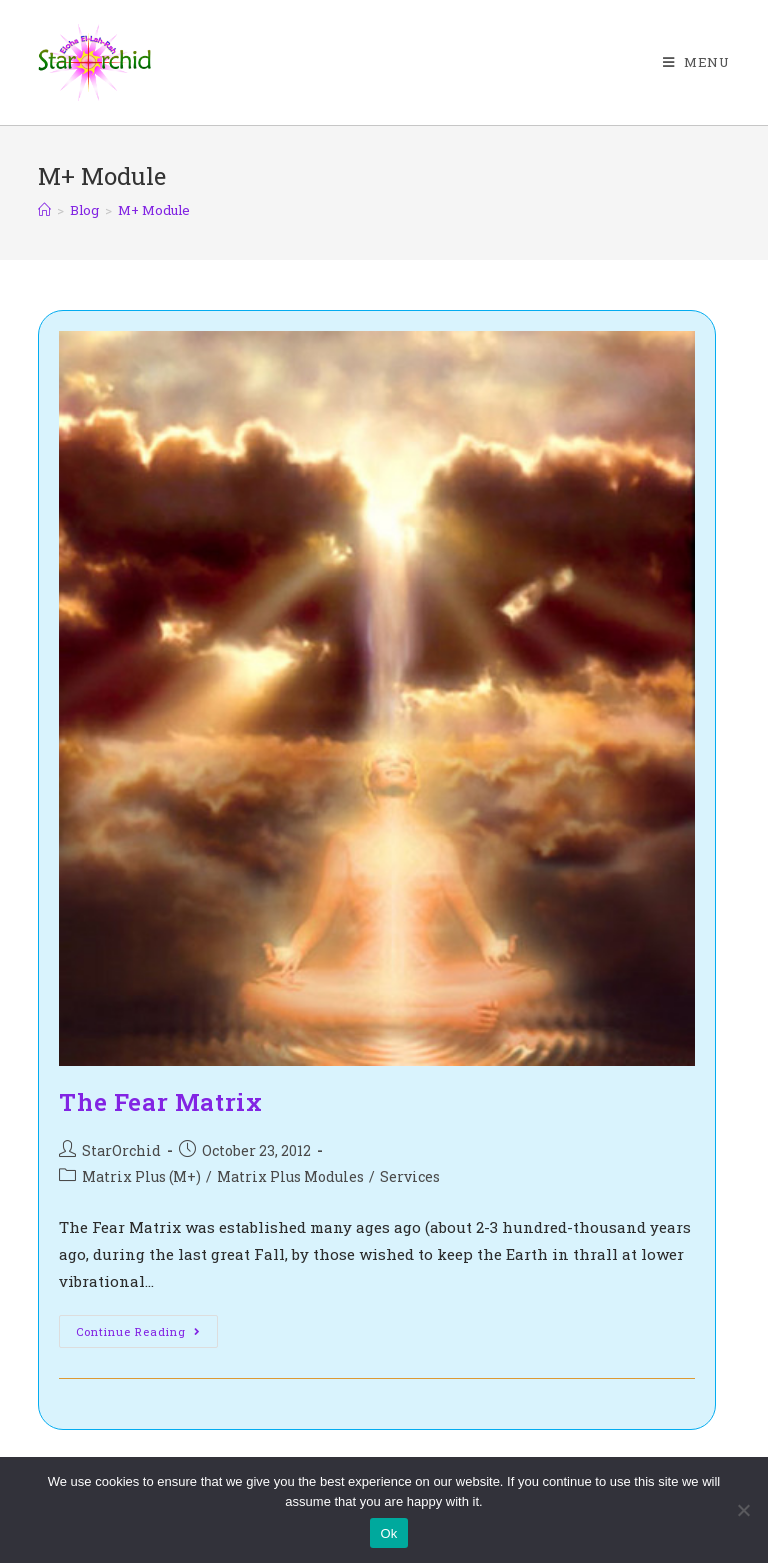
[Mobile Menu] (696, 62)
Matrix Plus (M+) (141, 1176)
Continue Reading (147, 1335)
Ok (388, 1533)
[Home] (44, 210)
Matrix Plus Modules (290, 1176)
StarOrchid (121, 1150)
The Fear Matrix (160, 1102)
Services (410, 1176)
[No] (743, 1510)
